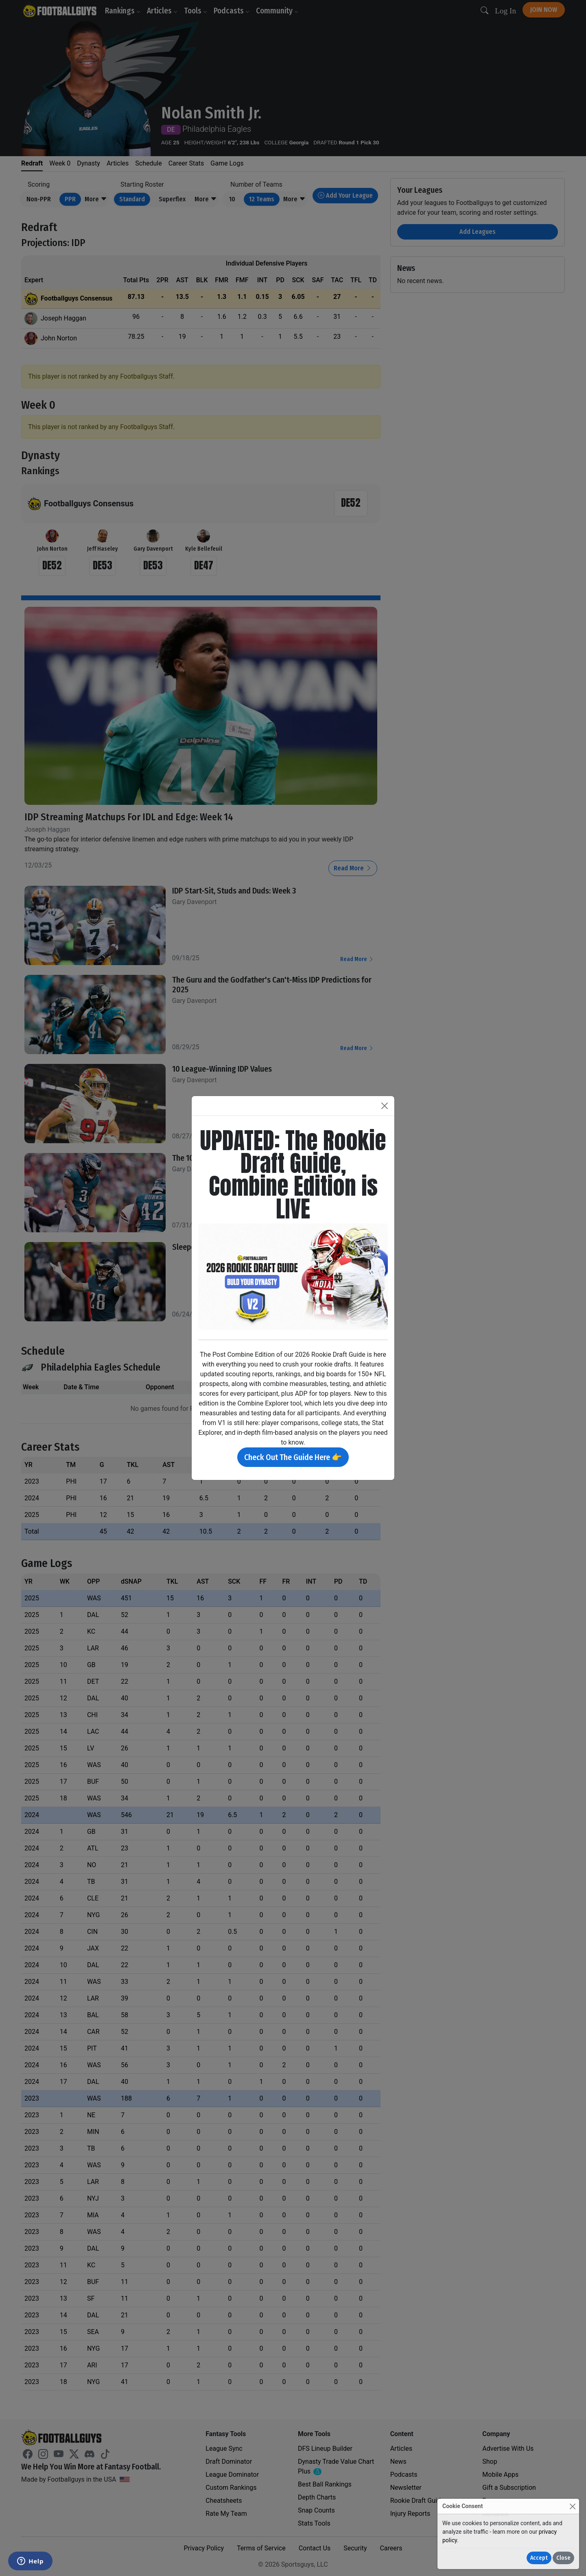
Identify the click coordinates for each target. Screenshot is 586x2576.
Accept (539, 2557)
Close (563, 2557)
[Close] (572, 2506)
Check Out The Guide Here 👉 (293, 1457)
